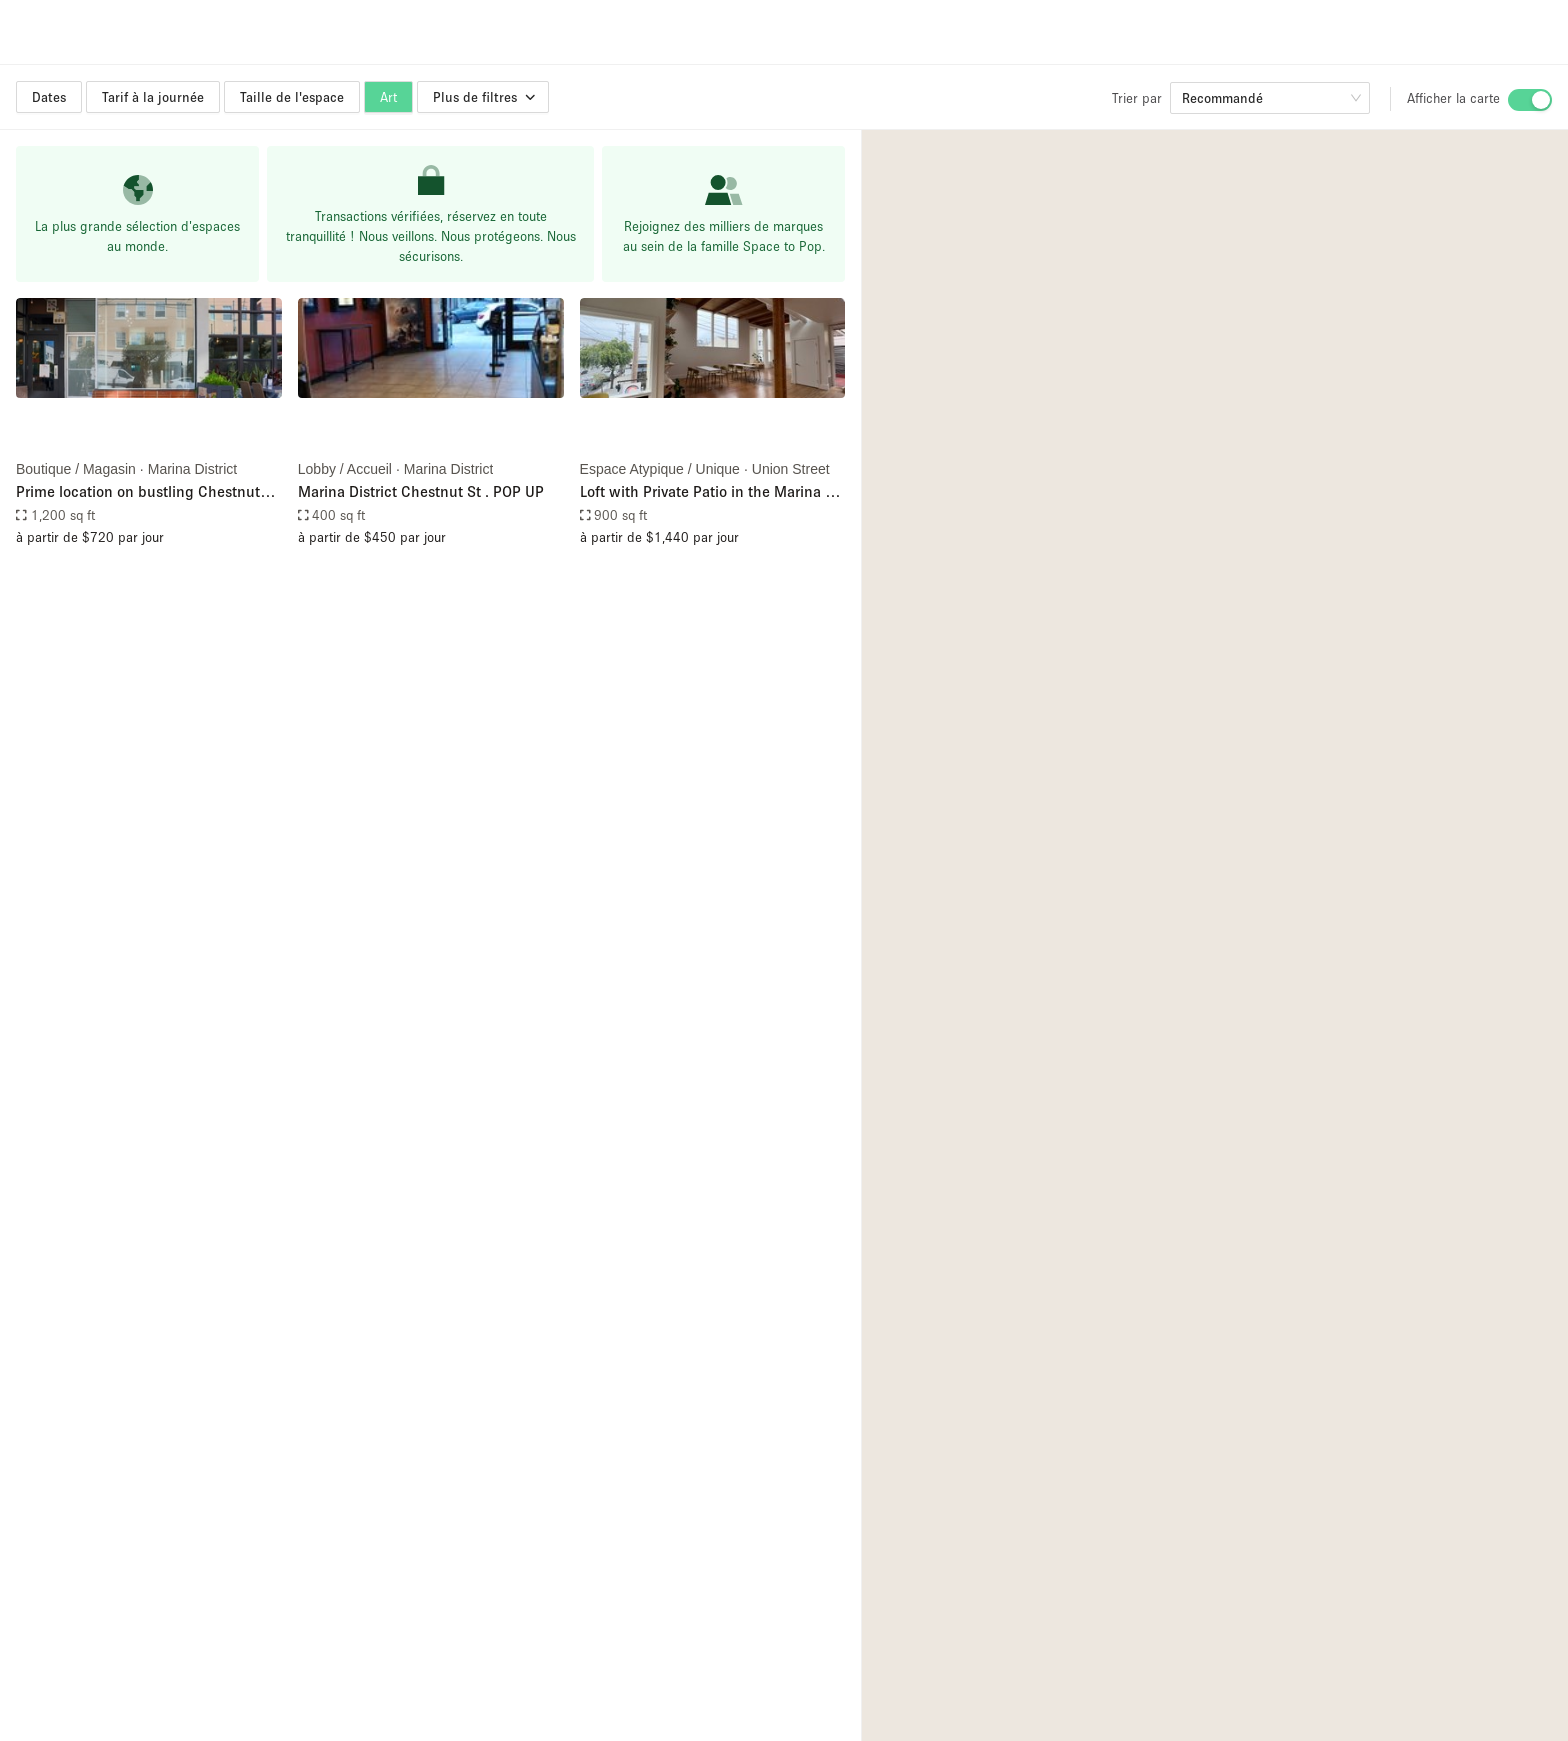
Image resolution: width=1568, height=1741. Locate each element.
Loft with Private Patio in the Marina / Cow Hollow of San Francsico (706, 492)
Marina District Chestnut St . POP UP (421, 491)
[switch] (1530, 100)
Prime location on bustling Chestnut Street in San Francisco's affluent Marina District (138, 492)
